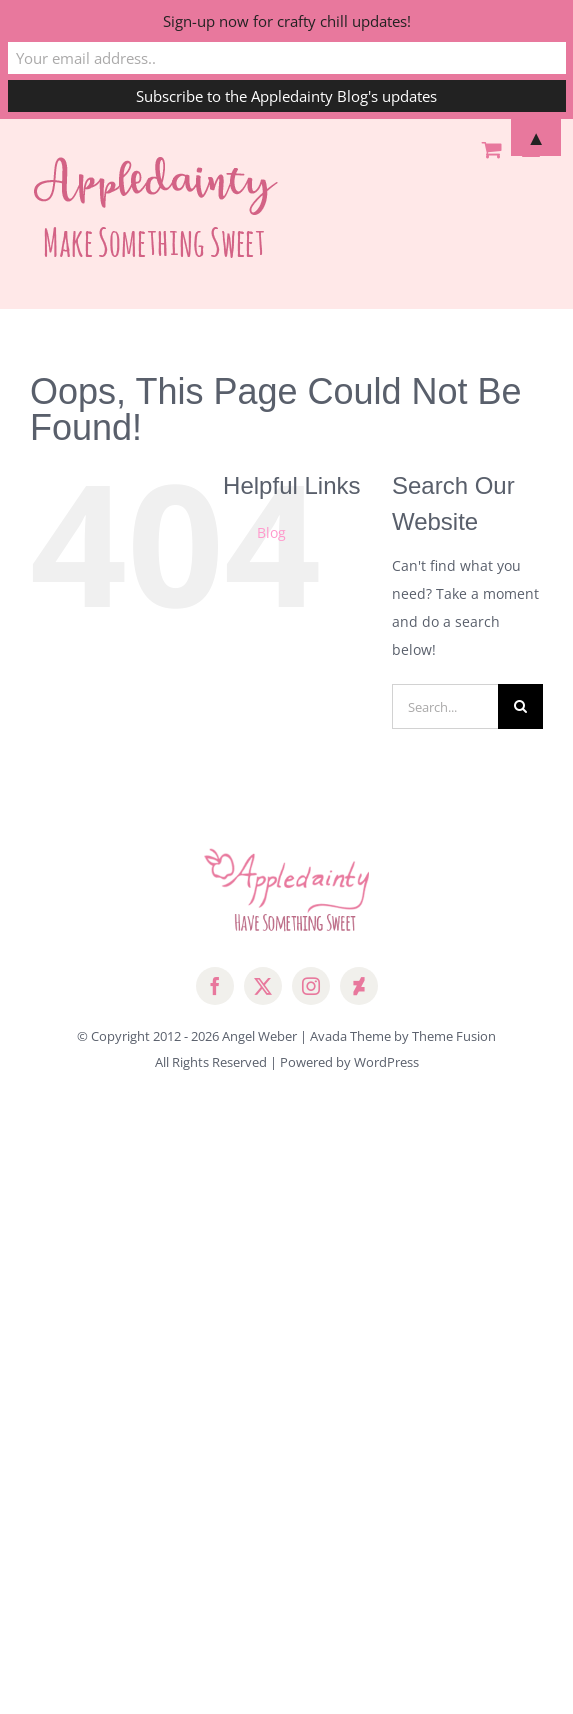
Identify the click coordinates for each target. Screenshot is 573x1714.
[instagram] (311, 986)
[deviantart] (359, 986)
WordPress (386, 1062)
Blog (271, 532)
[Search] (520, 706)
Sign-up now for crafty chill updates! (287, 21)
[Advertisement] (286, 1265)
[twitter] (263, 986)
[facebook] (215, 986)
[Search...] (445, 706)
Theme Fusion (454, 1036)
